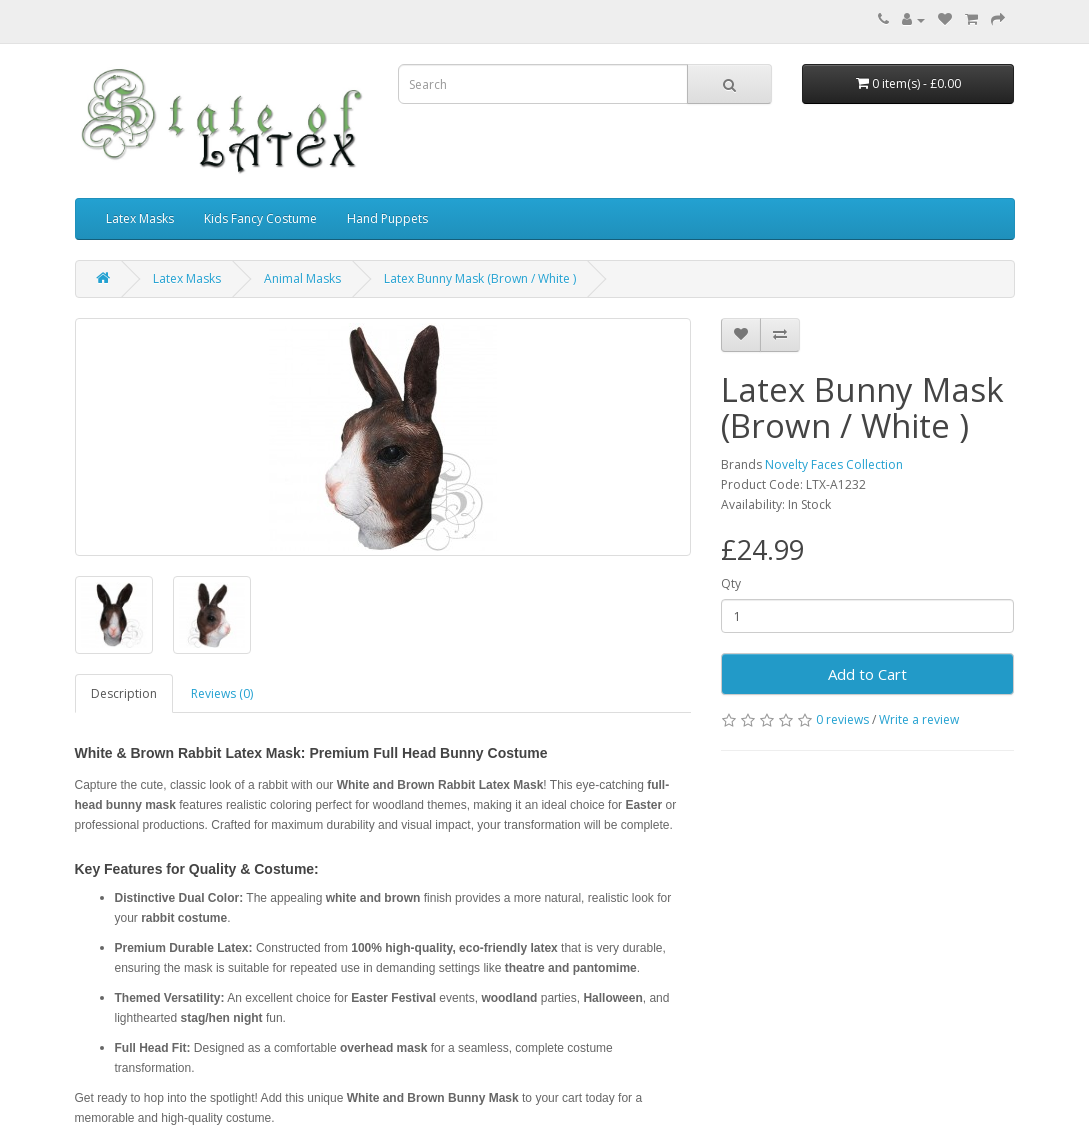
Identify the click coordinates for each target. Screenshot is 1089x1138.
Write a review (919, 719)
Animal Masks (302, 278)
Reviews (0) (222, 693)
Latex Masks (140, 218)
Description (124, 693)
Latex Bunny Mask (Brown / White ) (480, 278)
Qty (731, 583)
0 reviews (842, 719)
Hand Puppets (387, 218)
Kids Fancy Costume (260, 218)
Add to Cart (867, 674)
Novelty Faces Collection (834, 464)
